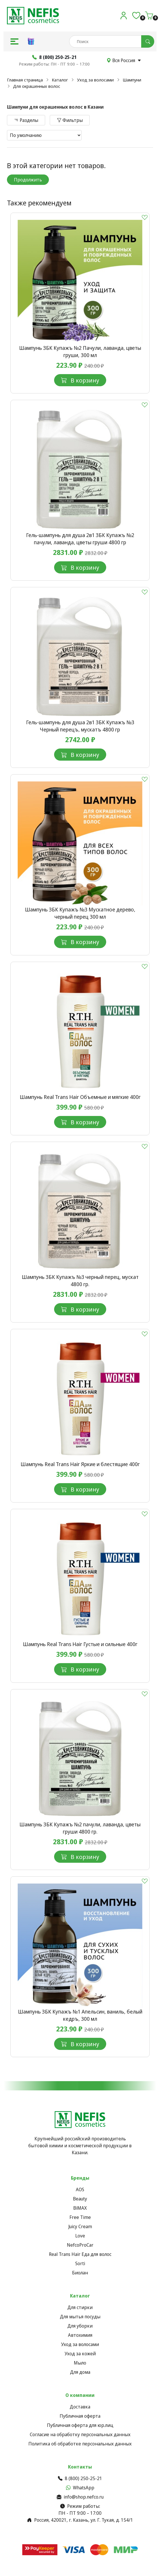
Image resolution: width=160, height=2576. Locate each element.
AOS (80, 2189)
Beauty (80, 2199)
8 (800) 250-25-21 (80, 2478)
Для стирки (80, 2307)
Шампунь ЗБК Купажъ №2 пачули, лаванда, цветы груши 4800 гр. (80, 1828)
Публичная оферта (80, 2416)
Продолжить (28, 180)
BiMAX (80, 2208)
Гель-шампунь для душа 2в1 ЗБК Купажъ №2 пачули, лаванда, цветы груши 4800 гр (80, 539)
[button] (14, 41)
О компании (80, 2395)
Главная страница (25, 80)
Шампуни (132, 80)
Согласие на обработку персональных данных (80, 2434)
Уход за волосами (95, 80)
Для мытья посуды (80, 2316)
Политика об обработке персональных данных (80, 2444)
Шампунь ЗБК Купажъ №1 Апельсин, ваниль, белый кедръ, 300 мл (80, 2015)
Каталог (60, 80)
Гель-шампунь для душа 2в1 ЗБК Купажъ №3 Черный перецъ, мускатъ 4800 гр (80, 726)
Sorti (80, 2263)
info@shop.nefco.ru (80, 2496)
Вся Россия (123, 60)
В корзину (80, 380)
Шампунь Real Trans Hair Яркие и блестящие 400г (80, 1464)
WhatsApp (80, 2487)
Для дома (80, 2372)
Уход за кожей (80, 2353)
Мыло (80, 2363)
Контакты (80, 2467)
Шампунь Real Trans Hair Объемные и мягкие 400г (80, 1096)
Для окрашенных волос (36, 86)
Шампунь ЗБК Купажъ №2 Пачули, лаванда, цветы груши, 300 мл (80, 351)
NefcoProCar (80, 2245)
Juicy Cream (80, 2226)
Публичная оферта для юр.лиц (80, 2425)
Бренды (80, 2178)
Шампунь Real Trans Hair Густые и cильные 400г (80, 1644)
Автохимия (80, 2335)
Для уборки (80, 2326)
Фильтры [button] (70, 120)
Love (80, 2236)
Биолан (80, 2272)
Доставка (80, 2407)
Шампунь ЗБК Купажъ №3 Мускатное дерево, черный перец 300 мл (80, 913)
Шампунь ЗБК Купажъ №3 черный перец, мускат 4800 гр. (80, 1280)
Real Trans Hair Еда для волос (80, 2254)
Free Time (80, 2217)
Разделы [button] (26, 120)
